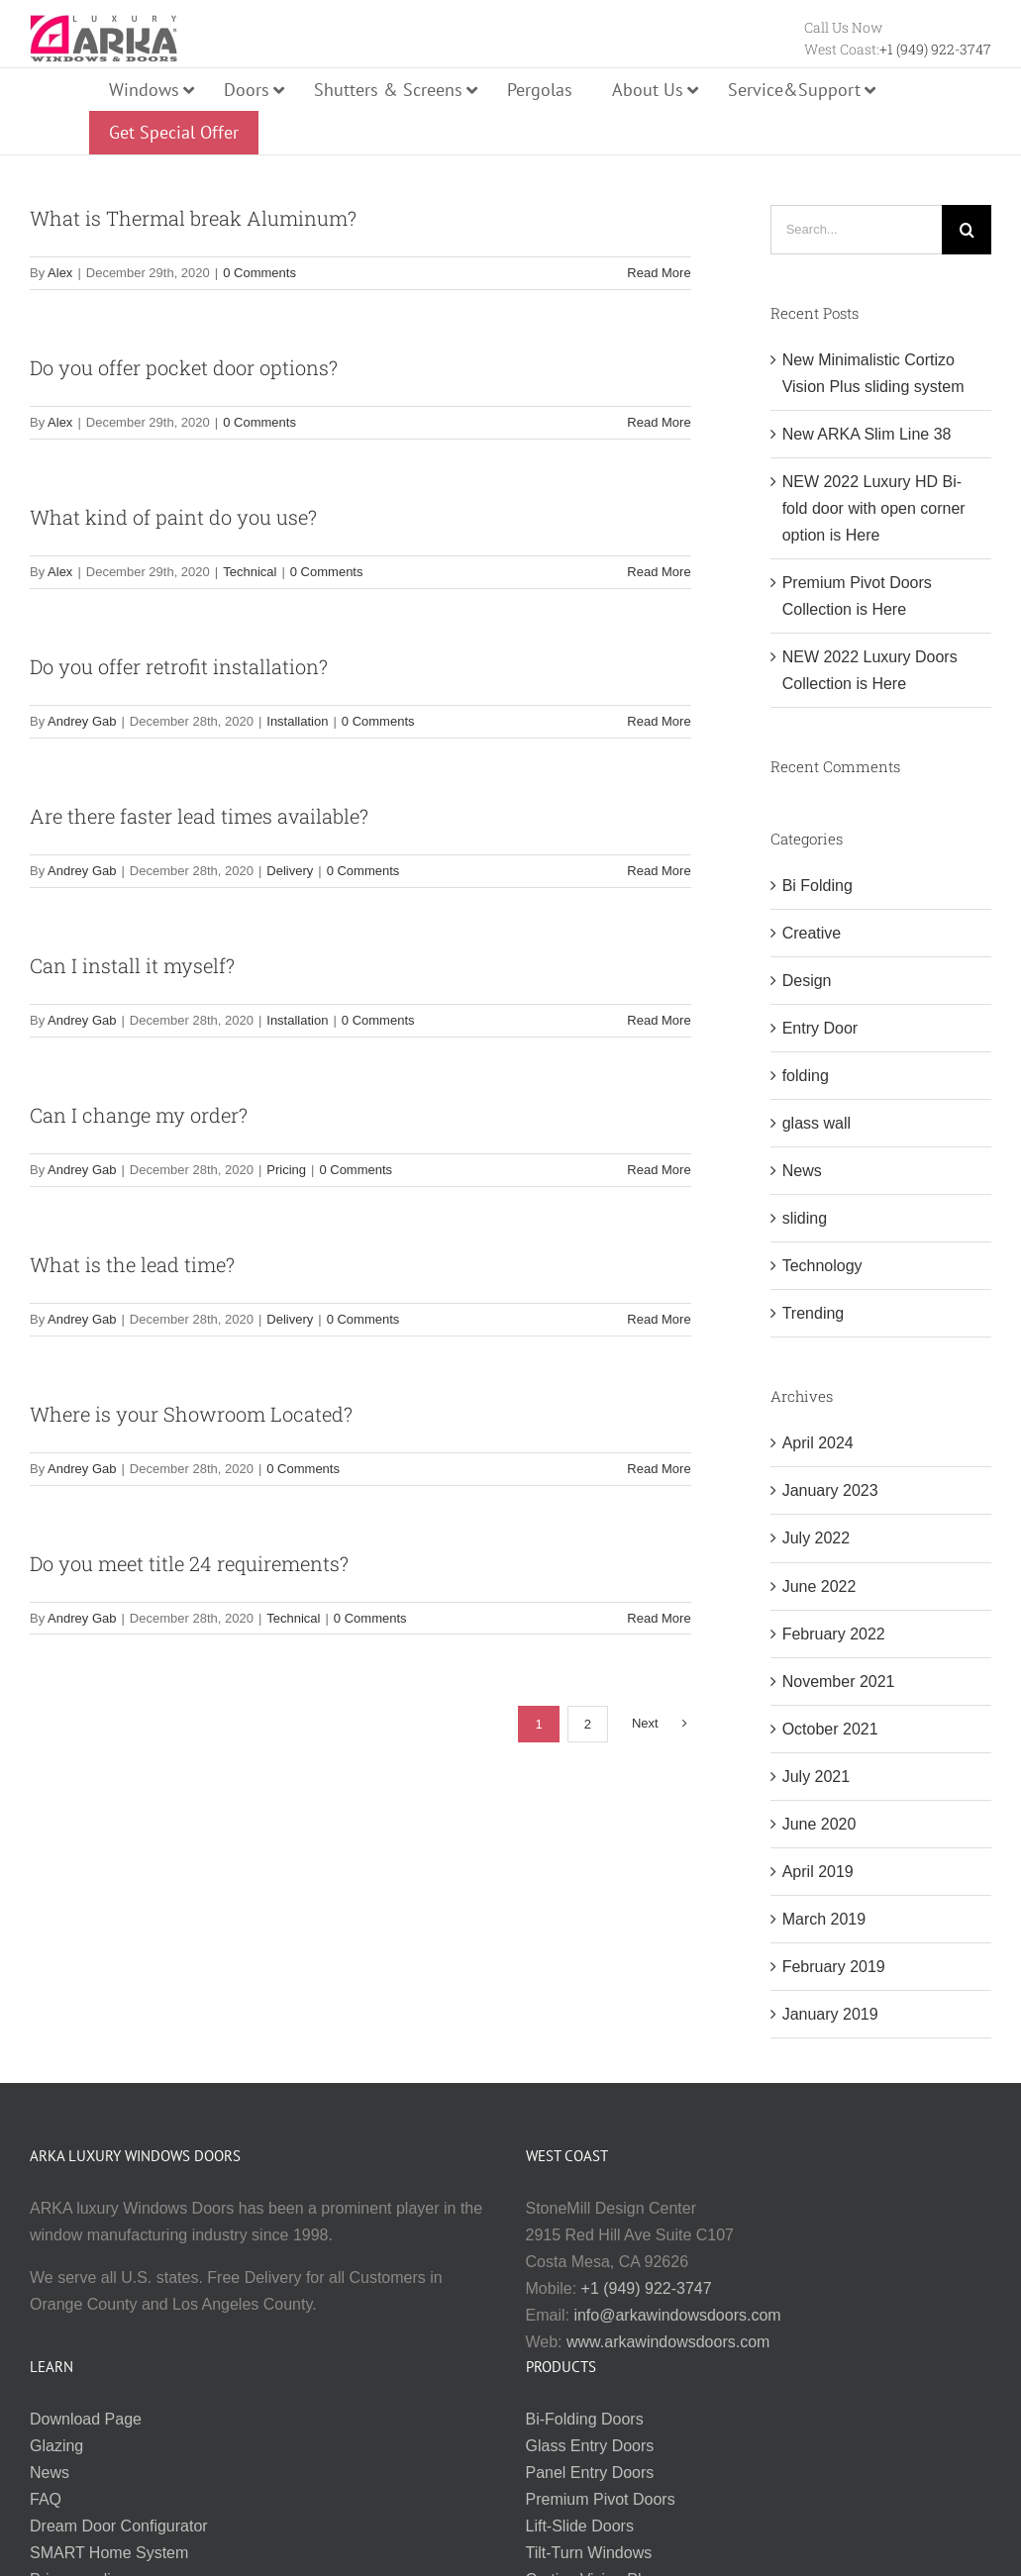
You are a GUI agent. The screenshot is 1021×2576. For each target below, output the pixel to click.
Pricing (286, 1169)
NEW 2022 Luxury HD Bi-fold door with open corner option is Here (874, 508)
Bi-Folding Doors (585, 2419)
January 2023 (830, 1490)
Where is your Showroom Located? (191, 1414)
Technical (249, 571)
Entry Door (820, 1028)
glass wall (816, 1123)
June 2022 (819, 1586)
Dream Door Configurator (119, 2526)
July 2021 (816, 1776)
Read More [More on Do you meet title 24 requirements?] (658, 1618)
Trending (813, 1313)
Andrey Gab (82, 721)
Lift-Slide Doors (580, 2526)
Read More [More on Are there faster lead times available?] (658, 870)
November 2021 (838, 1681)
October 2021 (830, 1729)
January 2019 (830, 2014)
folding (805, 1075)
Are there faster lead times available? (199, 816)
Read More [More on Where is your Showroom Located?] (658, 1468)
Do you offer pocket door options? (184, 367)
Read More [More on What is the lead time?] (658, 1319)
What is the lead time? (132, 1264)
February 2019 (833, 1966)
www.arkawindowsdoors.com (667, 2341)
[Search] (966, 229)
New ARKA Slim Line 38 (867, 434)
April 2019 (818, 1871)
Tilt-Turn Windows (589, 2552)
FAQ (45, 2499)
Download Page (86, 2419)
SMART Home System (109, 2552)
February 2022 (833, 1634)
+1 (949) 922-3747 (935, 49)
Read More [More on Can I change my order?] (658, 1169)
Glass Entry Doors (590, 2445)
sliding (804, 1218)
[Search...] (856, 229)
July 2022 (816, 1538)
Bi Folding (817, 885)
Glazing (56, 2445)
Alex (60, 272)
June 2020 (819, 1824)
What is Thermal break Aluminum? (193, 218)
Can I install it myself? (132, 965)
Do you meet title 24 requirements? (189, 1563)
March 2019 (824, 1919)
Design (807, 980)
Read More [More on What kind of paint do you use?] (658, 571)
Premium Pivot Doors (600, 2499)
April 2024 (818, 1443)
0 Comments (259, 272)
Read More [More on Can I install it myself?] (658, 1020)
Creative (812, 933)
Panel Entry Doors (590, 2472)
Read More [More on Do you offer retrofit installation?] (658, 721)
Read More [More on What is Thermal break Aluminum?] (658, 272)
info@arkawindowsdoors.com (676, 2315)
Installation (297, 721)
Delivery (289, 870)
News (802, 1170)
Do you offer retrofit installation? (179, 666)
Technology (822, 1265)
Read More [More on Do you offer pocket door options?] (658, 422)
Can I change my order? (139, 1115)
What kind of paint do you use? (173, 517)
